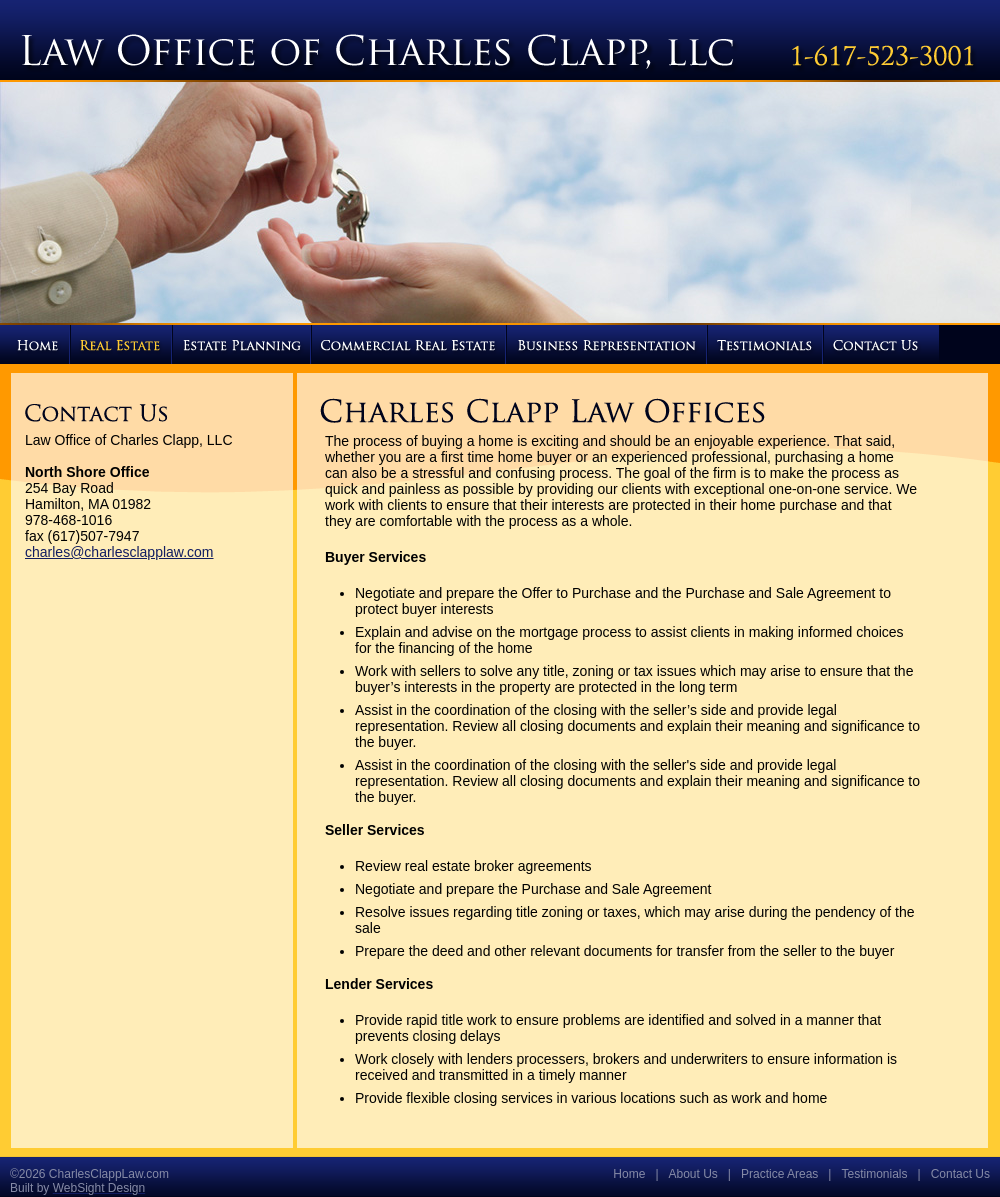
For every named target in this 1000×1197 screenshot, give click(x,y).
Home (629, 1174)
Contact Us (960, 1174)
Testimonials (874, 1174)
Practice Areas (779, 1174)
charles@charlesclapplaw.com (119, 552)
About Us (693, 1174)
